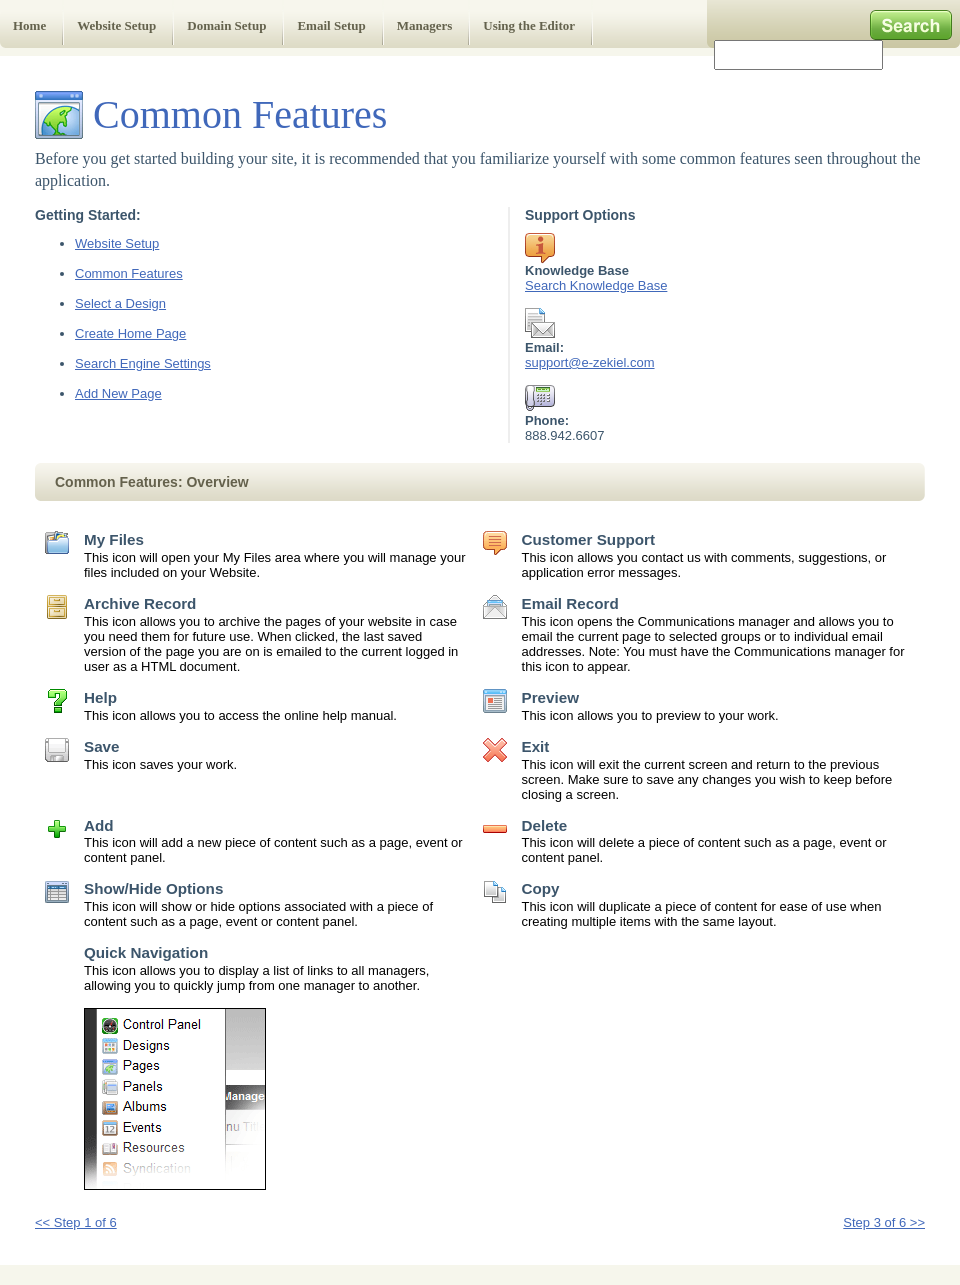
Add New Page (118, 393)
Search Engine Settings (143, 363)
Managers (425, 25)
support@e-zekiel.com (590, 362)
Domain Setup (226, 25)
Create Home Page (130, 333)
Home (29, 25)
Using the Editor (529, 25)
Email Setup (331, 25)
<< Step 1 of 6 (76, 1222)
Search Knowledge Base (596, 285)
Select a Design (120, 303)
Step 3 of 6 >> (884, 1222)
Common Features (129, 273)
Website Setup (116, 25)
